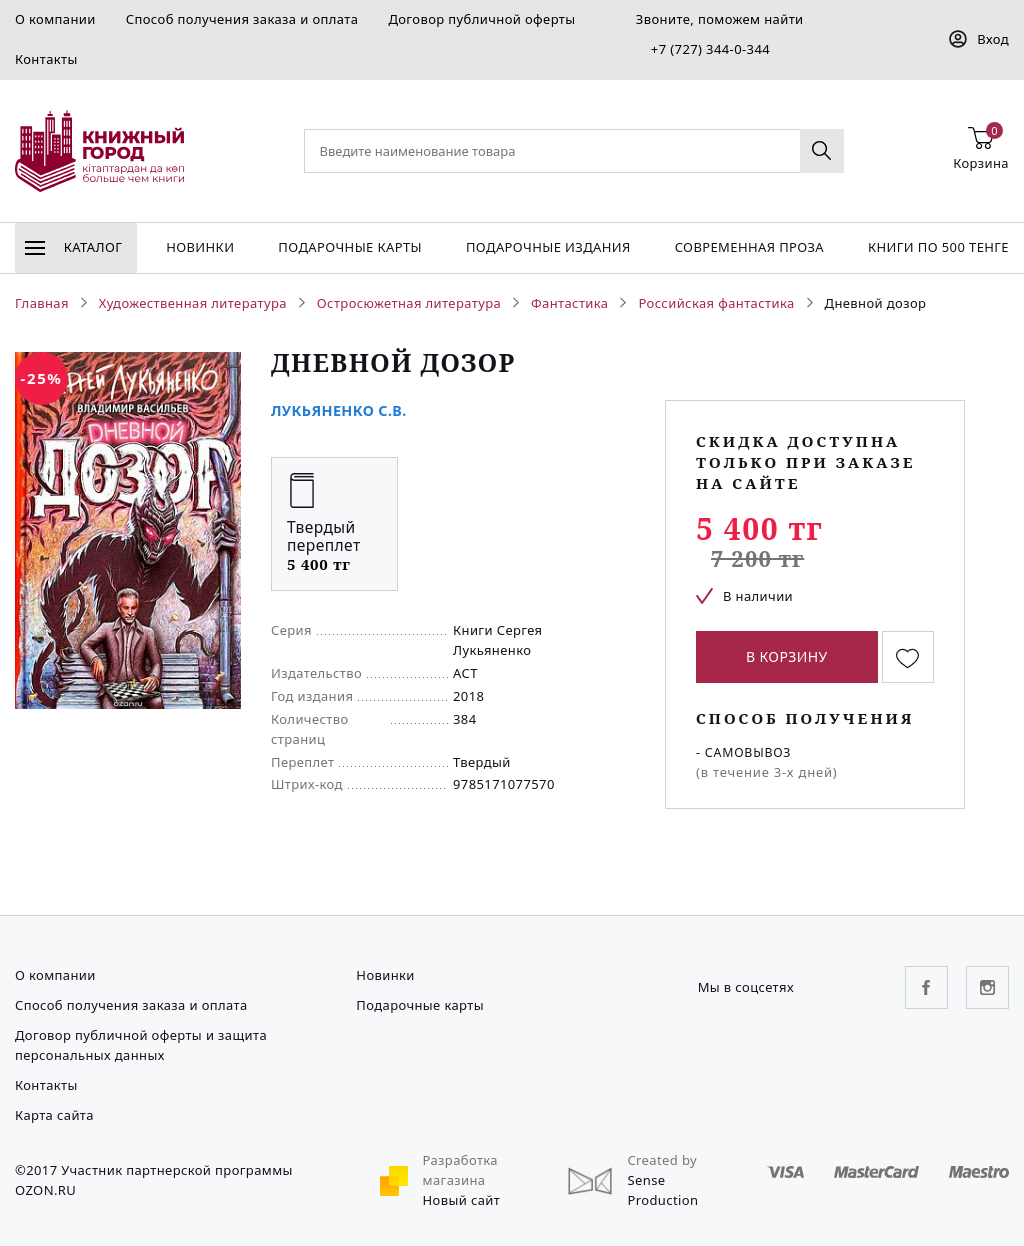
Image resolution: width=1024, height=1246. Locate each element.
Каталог (73, 247)
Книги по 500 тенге (938, 247)
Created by (662, 1160)
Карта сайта (54, 1115)
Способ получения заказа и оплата (242, 19)
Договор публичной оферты (481, 19)
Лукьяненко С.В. (339, 410)
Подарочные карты (350, 247)
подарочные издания (548, 247)
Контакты (46, 59)
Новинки (200, 247)
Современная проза (749, 247)
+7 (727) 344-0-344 (710, 49)
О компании (55, 19)
